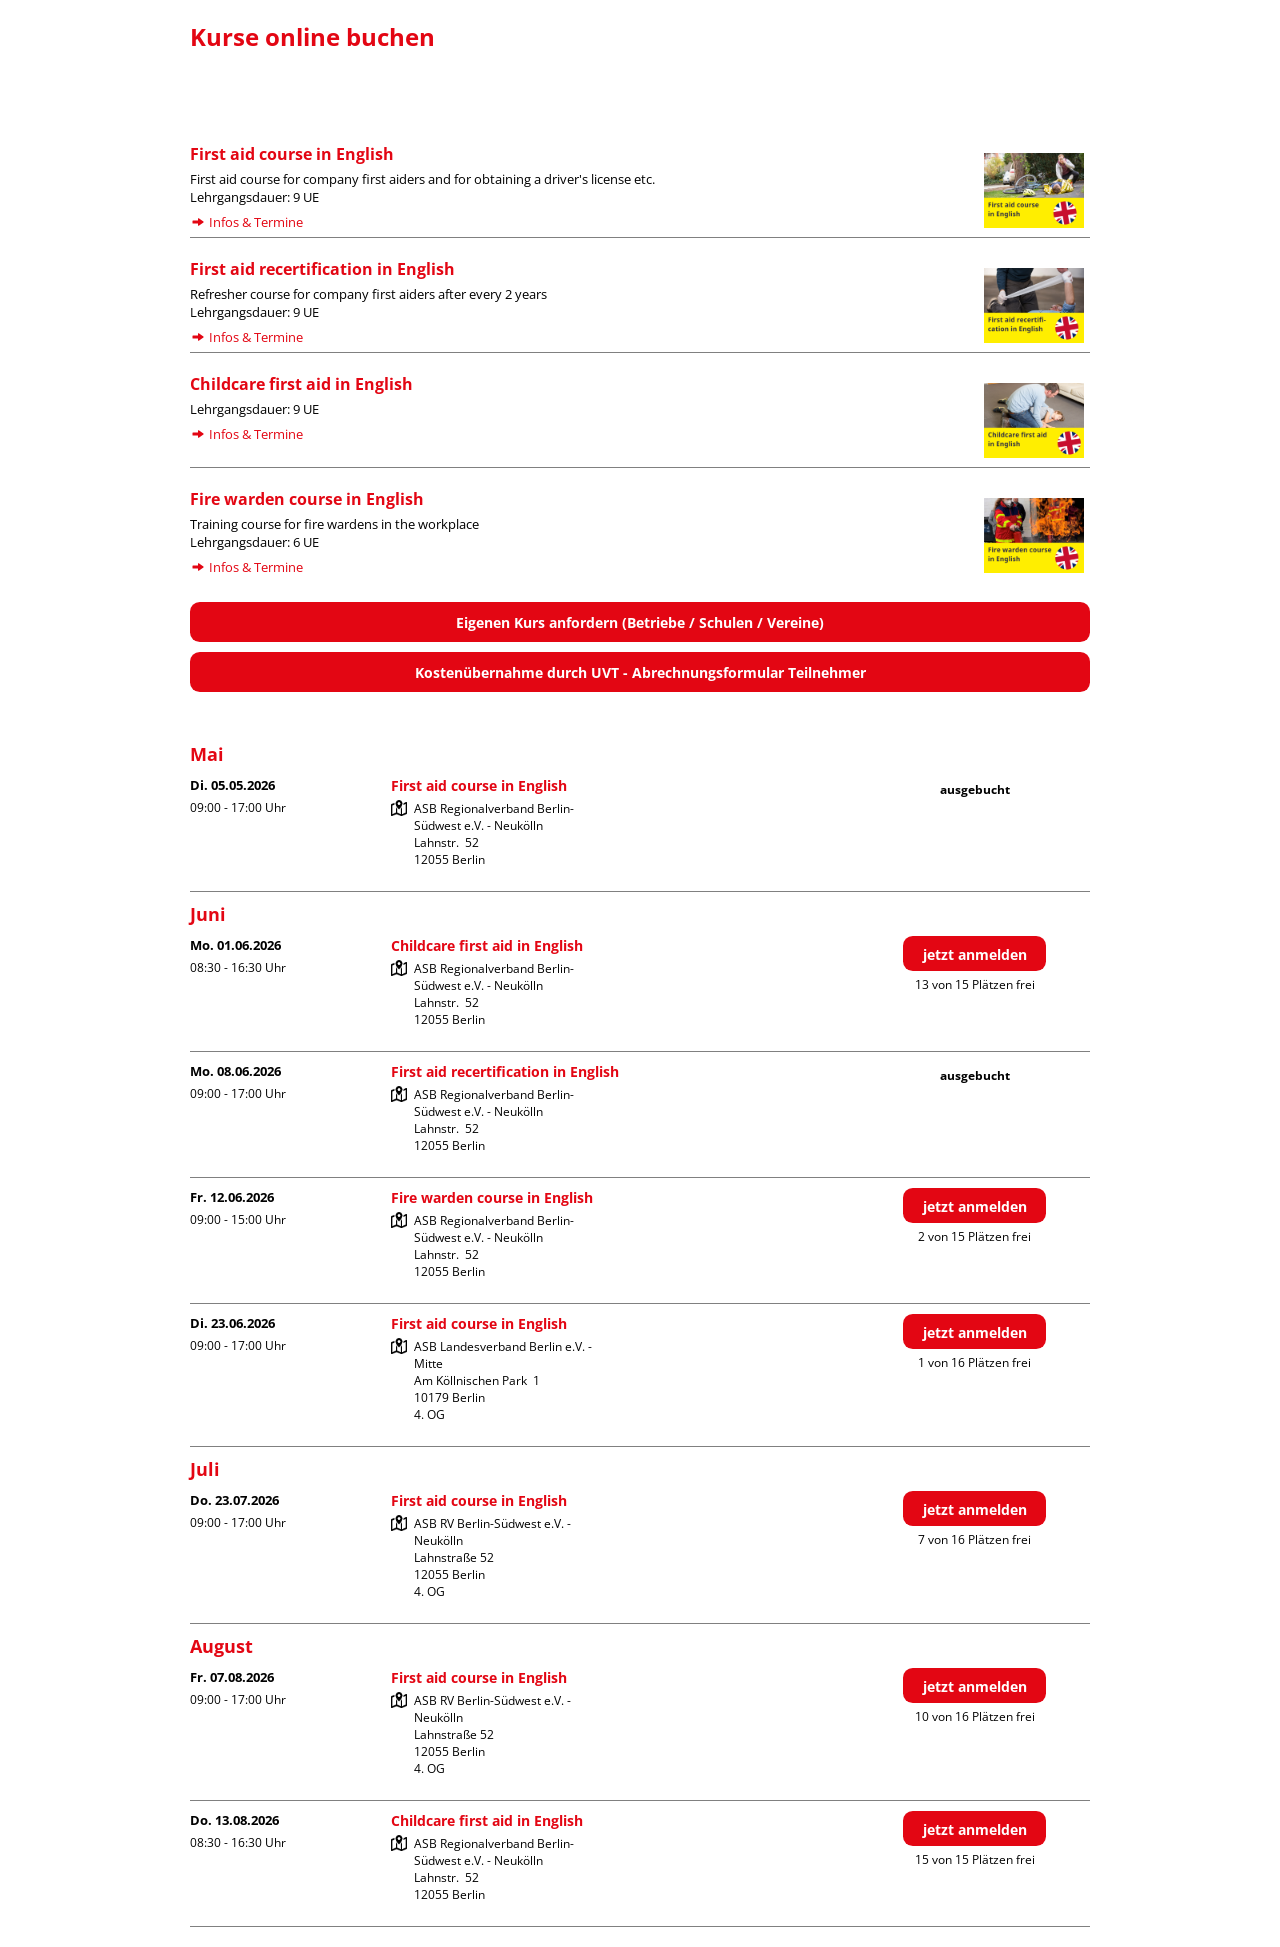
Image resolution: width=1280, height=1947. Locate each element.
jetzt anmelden (975, 954)
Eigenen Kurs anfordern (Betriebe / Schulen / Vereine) (640, 622)
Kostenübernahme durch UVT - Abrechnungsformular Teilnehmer (640, 672)
